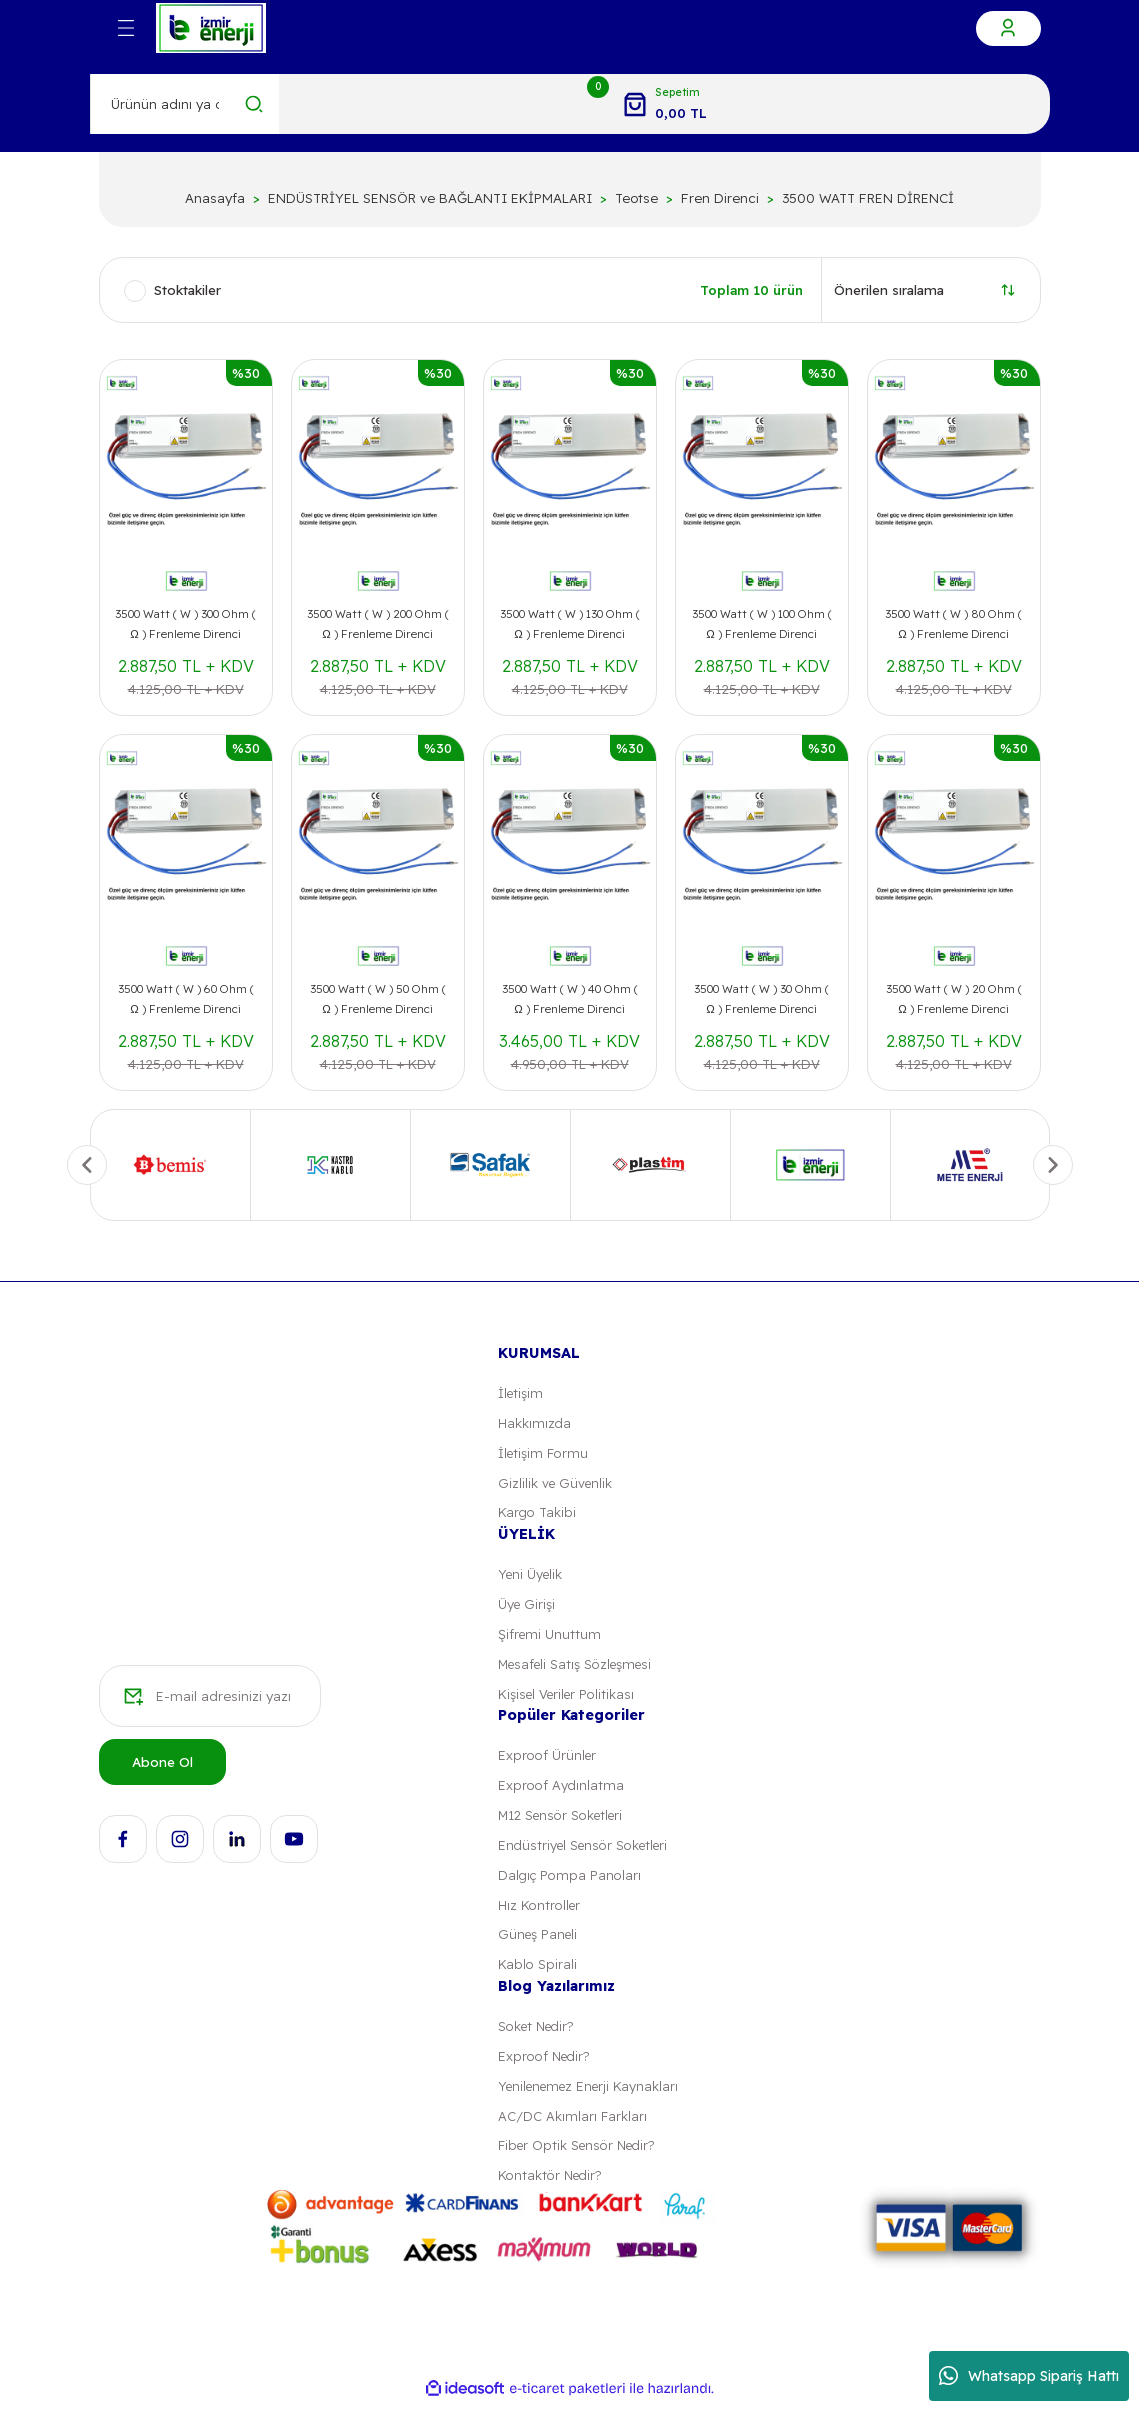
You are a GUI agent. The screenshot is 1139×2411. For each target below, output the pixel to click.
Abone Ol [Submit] (162, 1766)
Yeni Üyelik (532, 1576)
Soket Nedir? (538, 2032)
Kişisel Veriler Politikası (569, 1697)
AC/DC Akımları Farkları (573, 2123)
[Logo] (211, 28)
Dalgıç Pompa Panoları (570, 1880)
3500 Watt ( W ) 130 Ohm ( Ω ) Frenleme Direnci (570, 623)
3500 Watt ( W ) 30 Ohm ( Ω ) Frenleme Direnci (761, 998)
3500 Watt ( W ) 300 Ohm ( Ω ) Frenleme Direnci (185, 623)
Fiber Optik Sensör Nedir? (579, 2153)
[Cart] (664, 104)
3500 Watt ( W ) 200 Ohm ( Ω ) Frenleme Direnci (378, 623)
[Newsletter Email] (210, 1701)
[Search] (185, 104)
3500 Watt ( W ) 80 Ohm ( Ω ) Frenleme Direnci (953, 623)
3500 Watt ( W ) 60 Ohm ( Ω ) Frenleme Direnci (186, 998)
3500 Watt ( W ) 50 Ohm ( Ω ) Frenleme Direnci (378, 998)
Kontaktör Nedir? (551, 2184)
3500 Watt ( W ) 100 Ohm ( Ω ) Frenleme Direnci (762, 623)
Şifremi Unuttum (550, 1636)
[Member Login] (1008, 28)
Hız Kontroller (540, 1910)
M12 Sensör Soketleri (564, 1819)
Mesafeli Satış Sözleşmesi (579, 1666)
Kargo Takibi (537, 1514)
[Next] (1053, 1165)
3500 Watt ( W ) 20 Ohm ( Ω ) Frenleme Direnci (954, 998)
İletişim (521, 1393)
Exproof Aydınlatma (561, 1789)
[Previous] (87, 1165)
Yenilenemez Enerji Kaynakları (593, 2093)
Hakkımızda (535, 1423)
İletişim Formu (544, 1453)
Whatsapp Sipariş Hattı (1029, 2376)
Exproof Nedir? (545, 2063)
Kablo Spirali (536, 1971)
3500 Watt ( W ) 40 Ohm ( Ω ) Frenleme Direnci (570, 998)
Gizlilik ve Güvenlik (556, 1484)
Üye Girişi (527, 1606)
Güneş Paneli (539, 1940)
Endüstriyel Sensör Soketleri (587, 1849)
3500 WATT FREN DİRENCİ (868, 198)
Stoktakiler (187, 290)
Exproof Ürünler (547, 1758)
